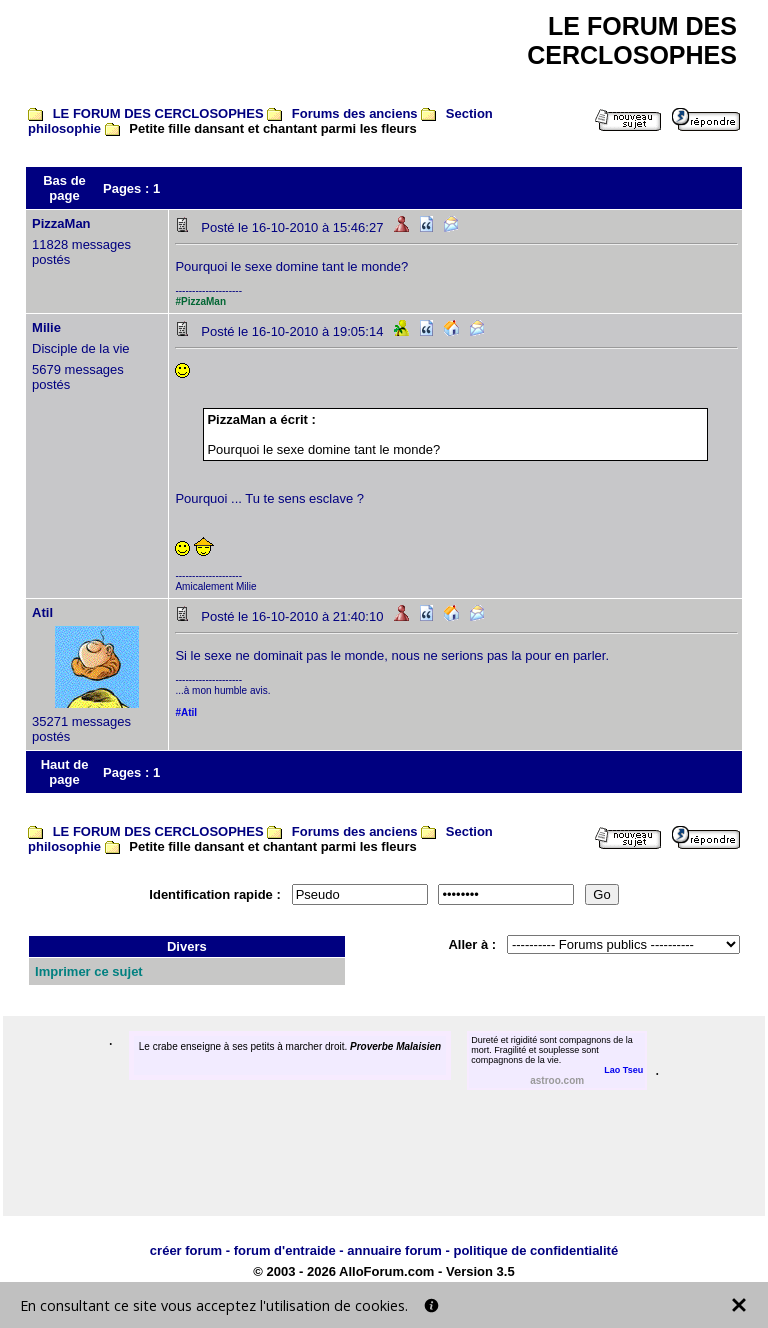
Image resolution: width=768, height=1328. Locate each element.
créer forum (186, 1250)
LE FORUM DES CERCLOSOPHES (158, 113)
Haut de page (65, 772)
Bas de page (64, 188)
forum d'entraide (285, 1250)
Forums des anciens (355, 113)
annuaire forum (394, 1250)
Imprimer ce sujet (89, 971)
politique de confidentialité (535, 1250)
